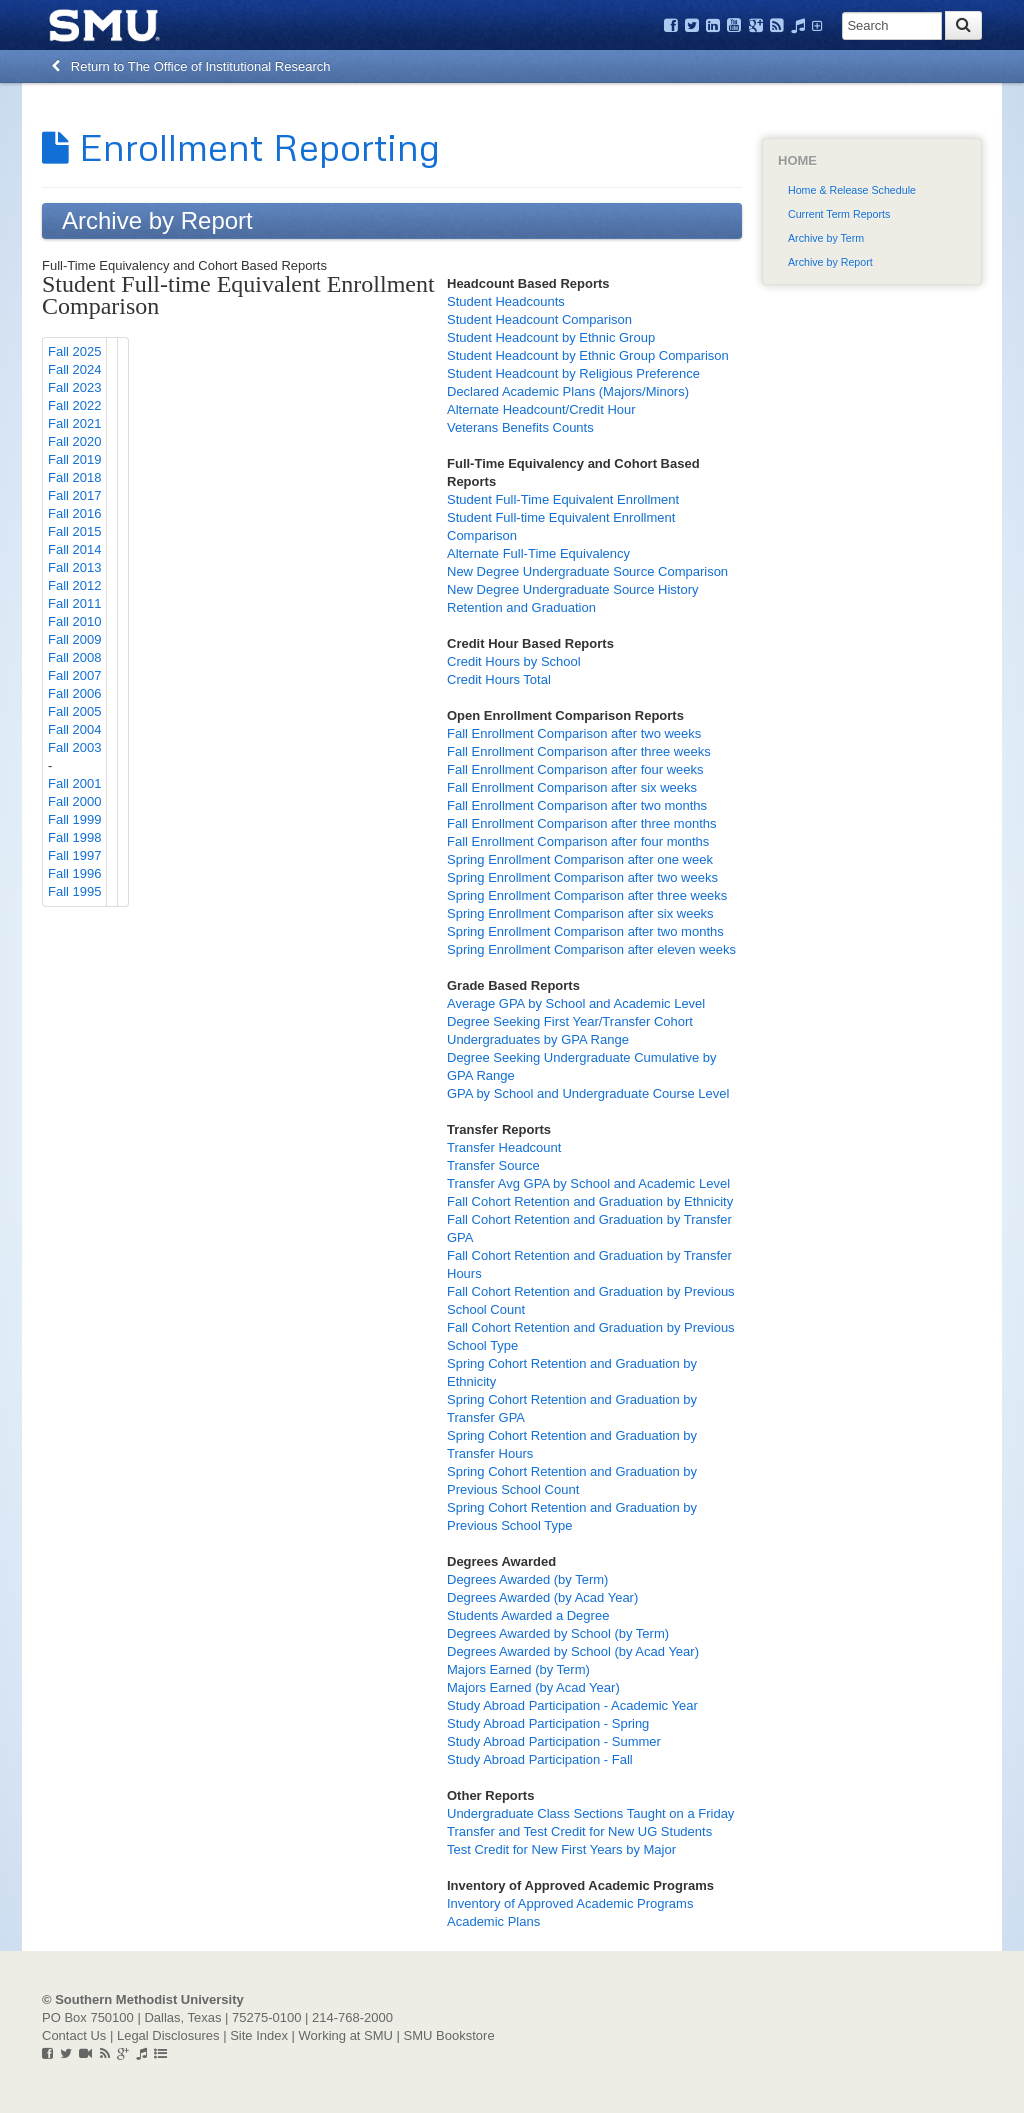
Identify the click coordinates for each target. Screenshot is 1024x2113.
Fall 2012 (74, 585)
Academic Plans (493, 1921)
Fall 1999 (74, 819)
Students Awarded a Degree (528, 1615)
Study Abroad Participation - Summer (554, 1741)
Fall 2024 (74, 369)
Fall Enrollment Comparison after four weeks (575, 769)
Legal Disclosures (168, 2035)
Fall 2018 (74, 477)
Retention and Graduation (521, 607)
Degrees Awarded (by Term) (527, 1579)
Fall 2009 (74, 639)
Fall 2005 (74, 711)
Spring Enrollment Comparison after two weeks (582, 877)
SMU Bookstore (449, 2035)
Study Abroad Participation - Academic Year (572, 1705)
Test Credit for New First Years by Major (561, 1849)
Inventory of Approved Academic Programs (570, 1903)
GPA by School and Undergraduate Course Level (588, 1093)
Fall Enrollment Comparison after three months (582, 823)
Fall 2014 (74, 549)
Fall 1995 (74, 891)
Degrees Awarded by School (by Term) (558, 1633)
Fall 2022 (74, 405)
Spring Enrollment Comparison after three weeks (587, 895)
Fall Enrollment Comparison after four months (578, 841)
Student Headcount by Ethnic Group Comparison (588, 355)
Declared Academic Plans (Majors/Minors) (568, 391)
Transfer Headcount (504, 1147)
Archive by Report (830, 262)
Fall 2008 (74, 657)
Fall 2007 (74, 675)
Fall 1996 (74, 873)
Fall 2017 (74, 495)
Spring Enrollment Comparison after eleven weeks (591, 949)
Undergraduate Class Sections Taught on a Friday (590, 1813)
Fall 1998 (74, 837)
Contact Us (74, 2035)
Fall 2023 (74, 387)
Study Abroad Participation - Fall (540, 1759)
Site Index (259, 2035)
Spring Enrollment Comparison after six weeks (580, 913)
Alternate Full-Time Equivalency (538, 553)
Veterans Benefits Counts (520, 427)
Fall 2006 (74, 693)
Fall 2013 (74, 567)
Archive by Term (826, 238)
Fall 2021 (74, 423)
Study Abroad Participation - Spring (548, 1723)
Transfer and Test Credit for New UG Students (579, 1831)
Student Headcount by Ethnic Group (551, 337)
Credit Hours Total (499, 679)
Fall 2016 (74, 513)
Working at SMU (346, 2035)
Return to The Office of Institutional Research (191, 66)
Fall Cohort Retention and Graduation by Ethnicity (590, 1201)
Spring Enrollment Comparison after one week (580, 859)
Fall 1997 (74, 855)
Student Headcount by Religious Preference (573, 373)
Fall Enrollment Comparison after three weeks (579, 751)
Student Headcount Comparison (539, 319)
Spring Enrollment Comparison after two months (585, 931)
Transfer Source (493, 1165)
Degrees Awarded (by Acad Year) (542, 1597)
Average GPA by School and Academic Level (576, 1003)
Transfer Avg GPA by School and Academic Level (588, 1183)
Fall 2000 (74, 801)
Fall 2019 (74, 459)
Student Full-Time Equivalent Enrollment (563, 499)
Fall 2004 (74, 729)
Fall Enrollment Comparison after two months (577, 805)
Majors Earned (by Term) (518, 1669)
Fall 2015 (74, 531)
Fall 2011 (74, 603)
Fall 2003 (74, 747)
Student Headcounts (506, 301)
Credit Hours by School (514, 661)
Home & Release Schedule (852, 190)
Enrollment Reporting (241, 146)
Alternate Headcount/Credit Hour (541, 409)
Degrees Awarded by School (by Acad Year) (573, 1651)
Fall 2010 (74, 621)
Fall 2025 (74, 351)
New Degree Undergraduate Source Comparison (587, 571)
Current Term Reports (839, 214)
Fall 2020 (74, 441)
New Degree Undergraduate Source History (572, 589)
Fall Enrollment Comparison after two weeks (574, 733)
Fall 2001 (74, 783)
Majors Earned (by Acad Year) (533, 1687)
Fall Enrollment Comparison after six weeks (572, 787)
